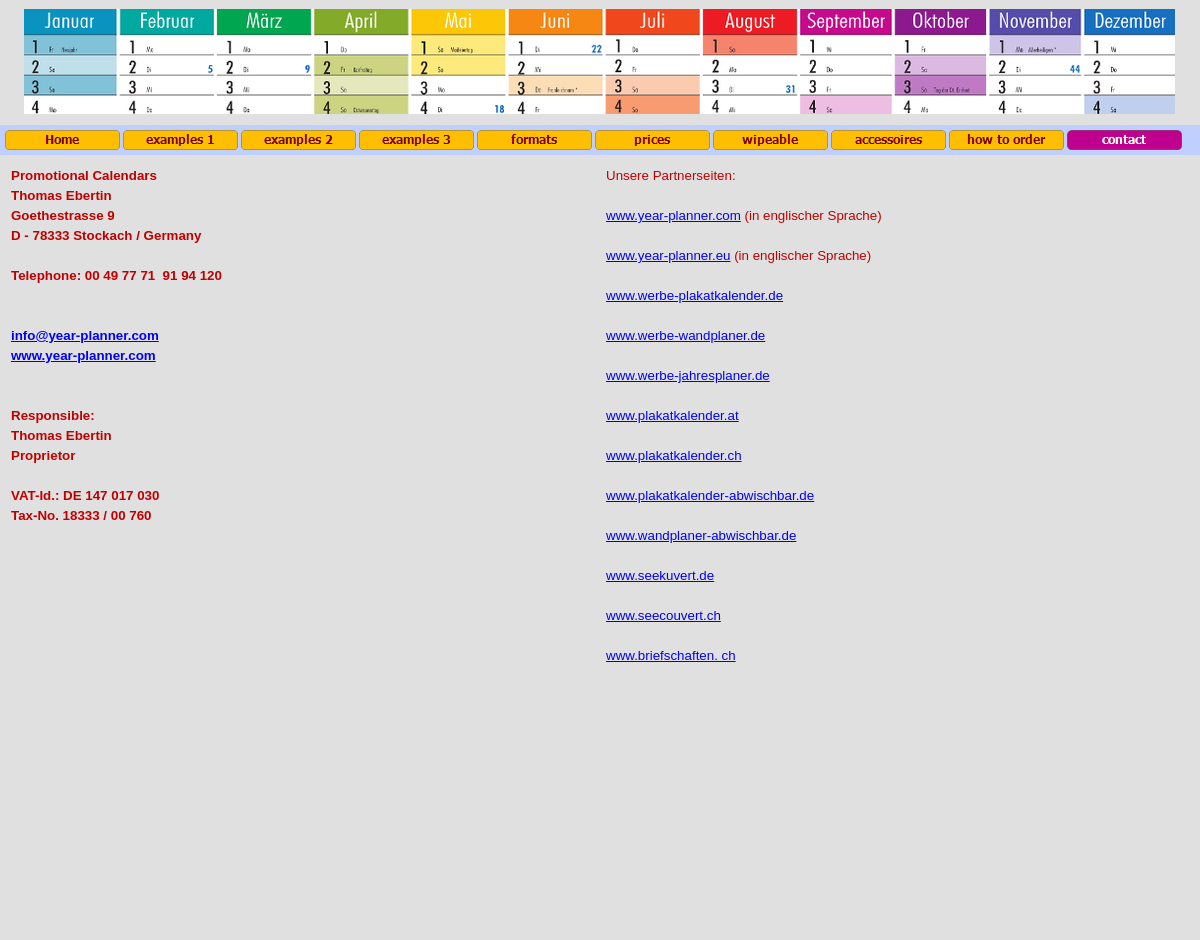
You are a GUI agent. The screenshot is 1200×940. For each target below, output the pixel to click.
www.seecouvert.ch (663, 615)
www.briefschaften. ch (671, 655)
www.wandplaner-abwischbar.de (701, 535)
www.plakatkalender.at (672, 415)
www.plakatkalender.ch (674, 455)
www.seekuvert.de (660, 575)
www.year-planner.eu (668, 255)
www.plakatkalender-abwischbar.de (710, 495)
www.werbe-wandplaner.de (685, 335)
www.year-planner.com (83, 355)
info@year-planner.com (85, 335)
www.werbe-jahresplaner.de (688, 375)
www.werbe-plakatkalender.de (694, 295)
